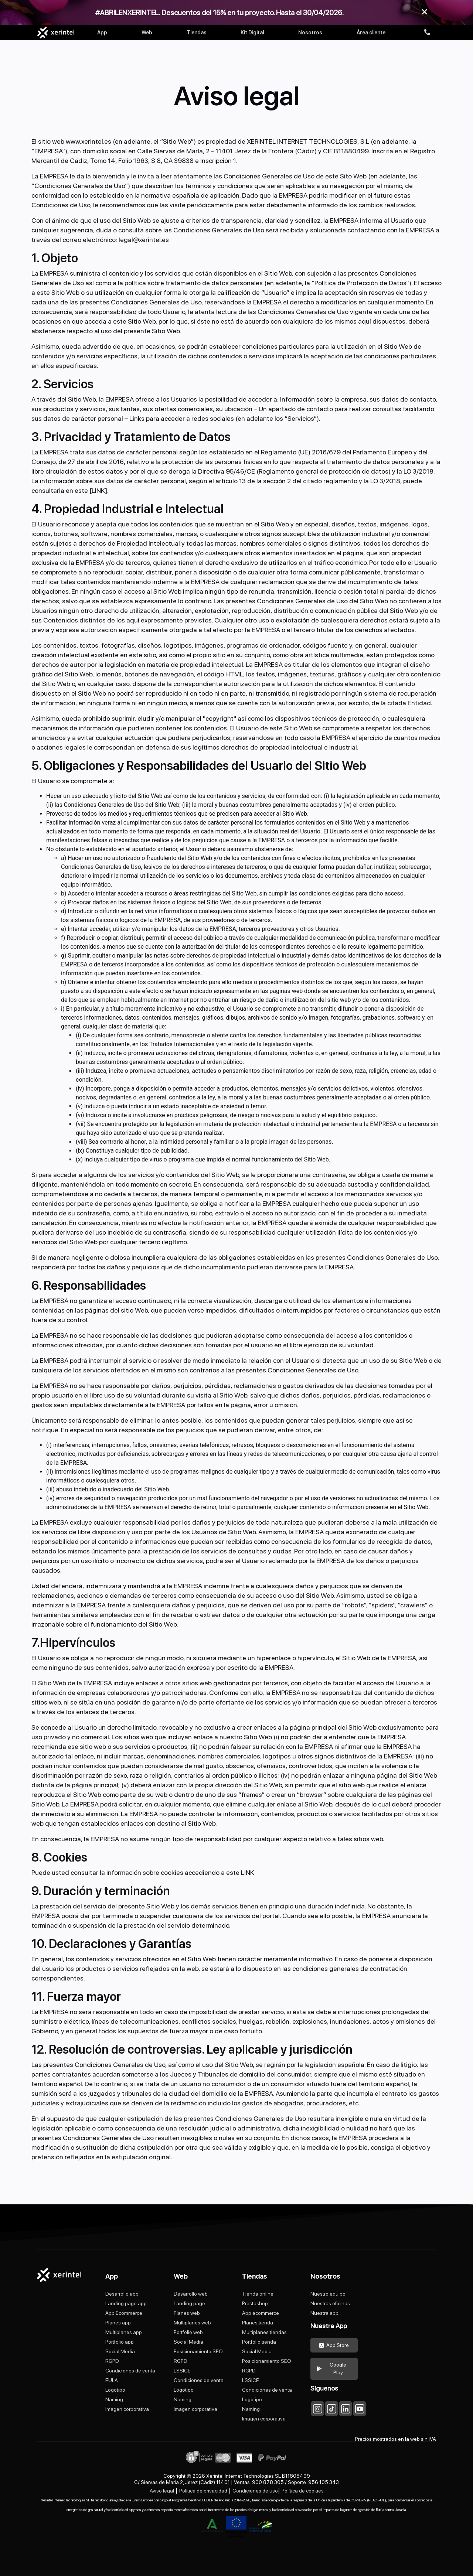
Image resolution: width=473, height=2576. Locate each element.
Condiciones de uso (255, 2491)
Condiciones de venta (130, 2371)
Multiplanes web (192, 2323)
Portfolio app (119, 2342)
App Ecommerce (123, 2313)
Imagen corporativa (127, 2409)
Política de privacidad (203, 2491)
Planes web (187, 2313)
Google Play (331, 2368)
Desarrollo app (122, 2294)
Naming (114, 2399)
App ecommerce (260, 2313)
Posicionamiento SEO (198, 2351)
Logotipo (115, 2390)
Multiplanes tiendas (264, 2332)
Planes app (118, 2323)
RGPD (112, 2361)
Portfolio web (188, 2332)
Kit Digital (252, 32)
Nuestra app (324, 2313)
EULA (111, 2380)
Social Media (120, 2351)
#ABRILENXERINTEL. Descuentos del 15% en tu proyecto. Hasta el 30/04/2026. (219, 12)
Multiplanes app (123, 2332)
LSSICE (182, 2371)
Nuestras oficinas (330, 2303)
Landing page (189, 2303)
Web (147, 32)
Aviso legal (162, 2491)
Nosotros (310, 32)
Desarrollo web (191, 2294)
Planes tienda (257, 2323)
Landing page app (126, 2303)
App (102, 32)
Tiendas (197, 32)
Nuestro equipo (328, 2294)
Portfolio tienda (259, 2342)
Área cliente (371, 32)
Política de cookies (303, 2491)
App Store (334, 2345)
